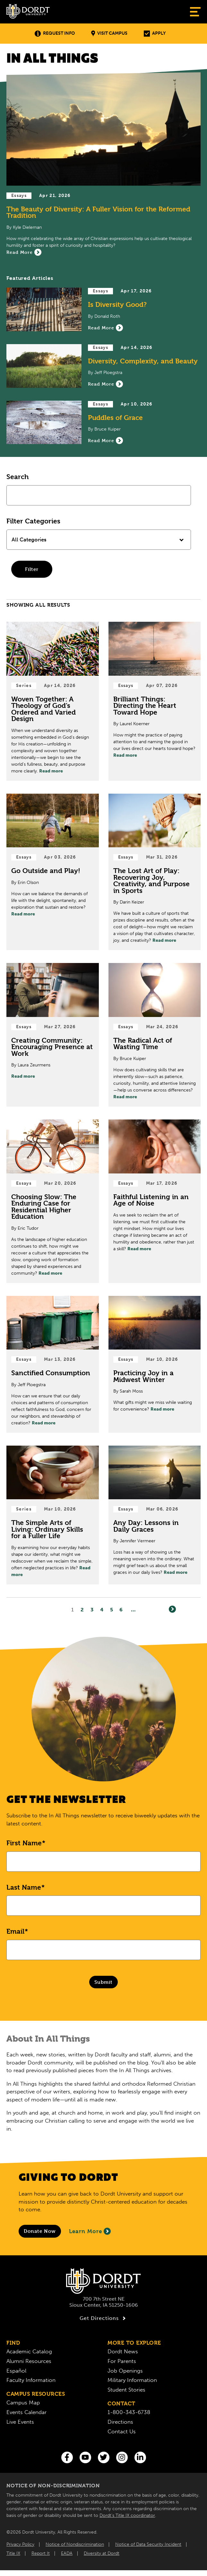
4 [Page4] (102, 1610)
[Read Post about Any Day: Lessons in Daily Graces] (154, 1515)
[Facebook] (67, 2457)
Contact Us (122, 2431)
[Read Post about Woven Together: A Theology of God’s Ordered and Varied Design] (52, 701)
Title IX (13, 2553)
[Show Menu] (195, 11)
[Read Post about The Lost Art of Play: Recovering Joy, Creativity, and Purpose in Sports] (154, 872)
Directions (120, 2422)
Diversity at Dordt (101, 2553)
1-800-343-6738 (129, 2412)
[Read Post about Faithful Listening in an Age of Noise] (154, 1201)
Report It (40, 2553)
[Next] (172, 1609)
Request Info (55, 34)
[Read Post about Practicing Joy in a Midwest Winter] (154, 1364)
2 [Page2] (82, 1610)
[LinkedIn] (140, 2457)
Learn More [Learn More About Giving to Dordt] (90, 2231)
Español (16, 2370)
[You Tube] (85, 2457)
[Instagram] (122, 2457)
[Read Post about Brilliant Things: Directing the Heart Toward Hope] (154, 701)
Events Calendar (26, 2412)
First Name (24, 1843)
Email (15, 1931)
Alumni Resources (28, 2361)
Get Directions (103, 2318)
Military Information (132, 2380)
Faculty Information (31, 2380)
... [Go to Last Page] (133, 1610)
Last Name (23, 1887)
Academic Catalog (29, 2351)
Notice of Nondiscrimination (75, 2544)
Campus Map (23, 2402)
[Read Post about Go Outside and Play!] (52, 872)
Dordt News (123, 2351)
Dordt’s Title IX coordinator (127, 2515)
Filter (32, 569)
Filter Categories (33, 521)
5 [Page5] (111, 1610)
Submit (103, 1982)
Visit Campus (109, 34)
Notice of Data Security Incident (148, 2544)
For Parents (122, 2361)
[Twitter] (103, 2457)
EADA (67, 2553)
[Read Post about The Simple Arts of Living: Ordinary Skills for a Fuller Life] (52, 1515)
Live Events (20, 2422)
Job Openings (125, 2370)
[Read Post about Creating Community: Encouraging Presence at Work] (52, 1035)
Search (17, 477)
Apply (155, 34)
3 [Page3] (92, 1610)
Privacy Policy (20, 2544)
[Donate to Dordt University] (40, 2231)
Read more (51, 771)
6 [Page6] (121, 1610)
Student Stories (126, 2389)
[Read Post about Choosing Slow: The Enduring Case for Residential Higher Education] (52, 1201)
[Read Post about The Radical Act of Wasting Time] (154, 1035)
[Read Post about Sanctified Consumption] (52, 1364)
